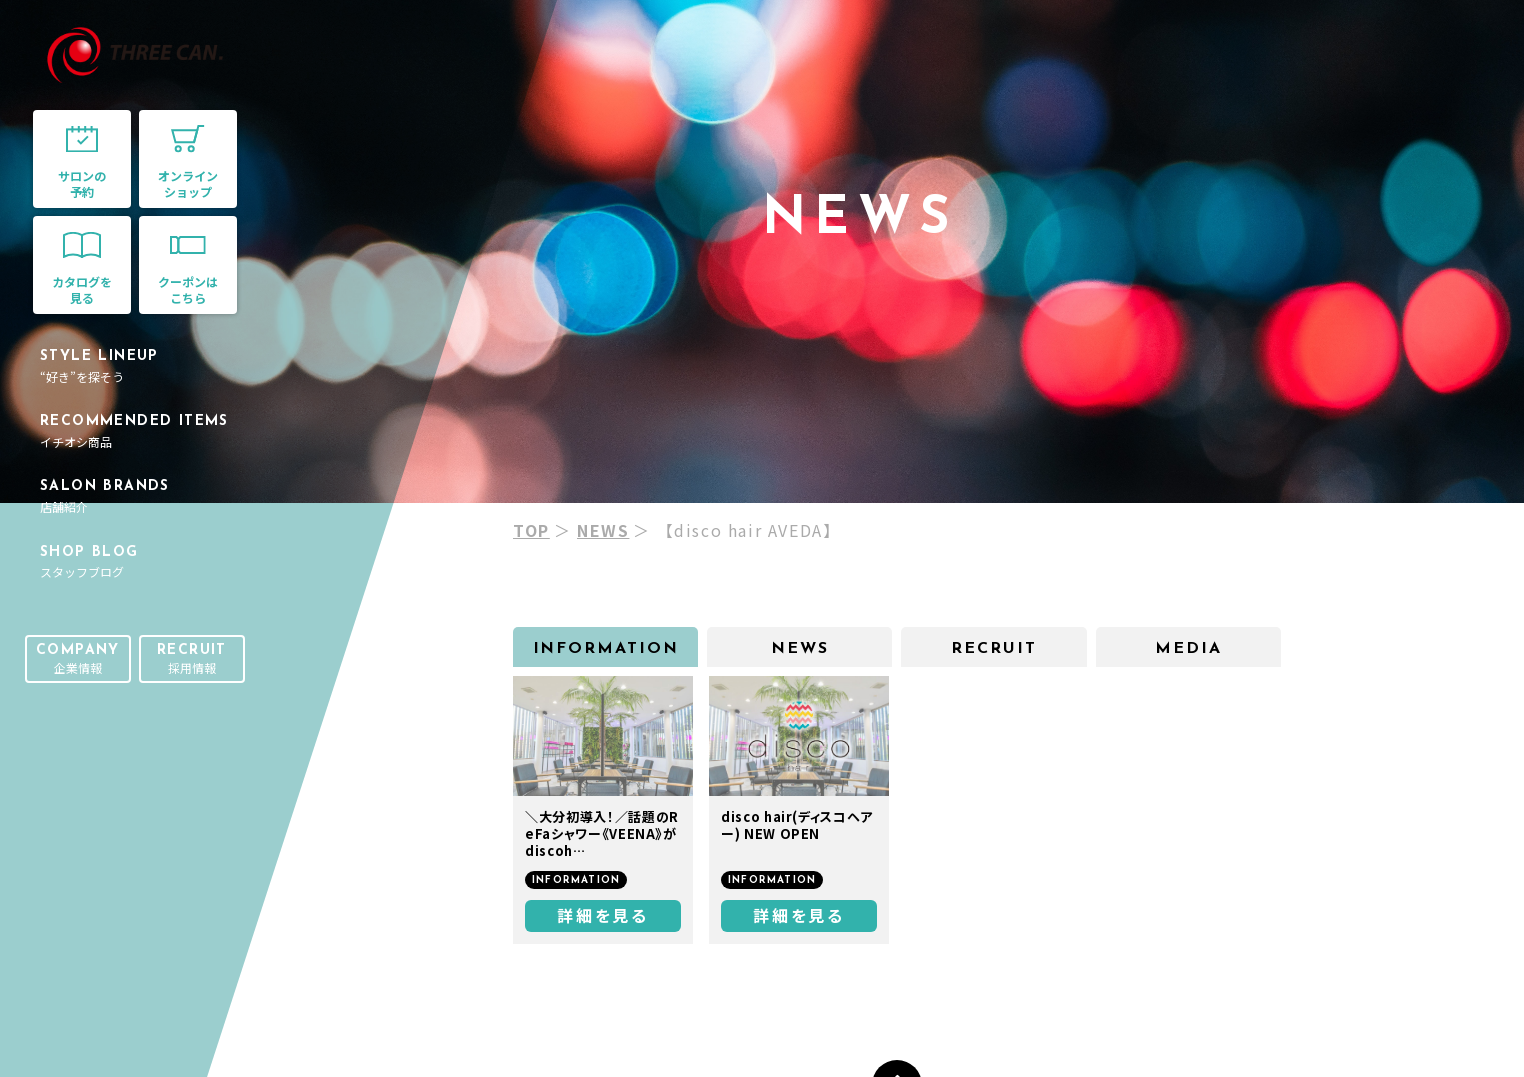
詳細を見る (603, 915)
